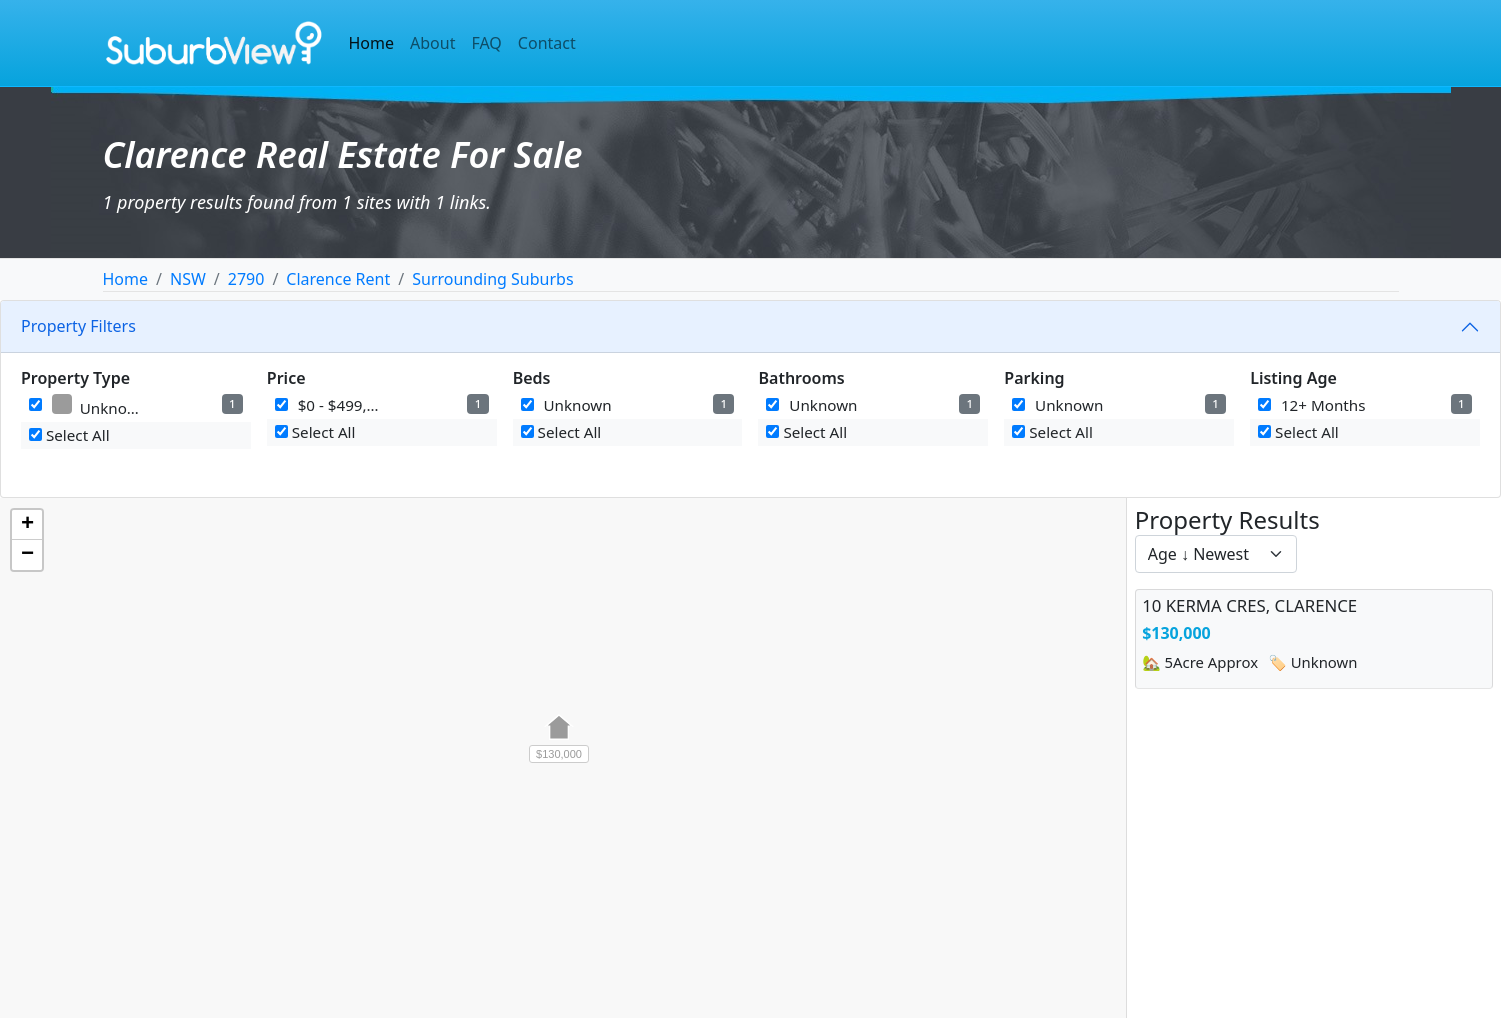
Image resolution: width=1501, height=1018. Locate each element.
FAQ (486, 43)
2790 (246, 279)
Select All (69, 435)
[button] (559, 738)
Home (372, 43)
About (432, 43)
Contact (547, 43)
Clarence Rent (338, 279)
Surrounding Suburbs (492, 279)
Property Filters (78, 326)
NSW (188, 279)
